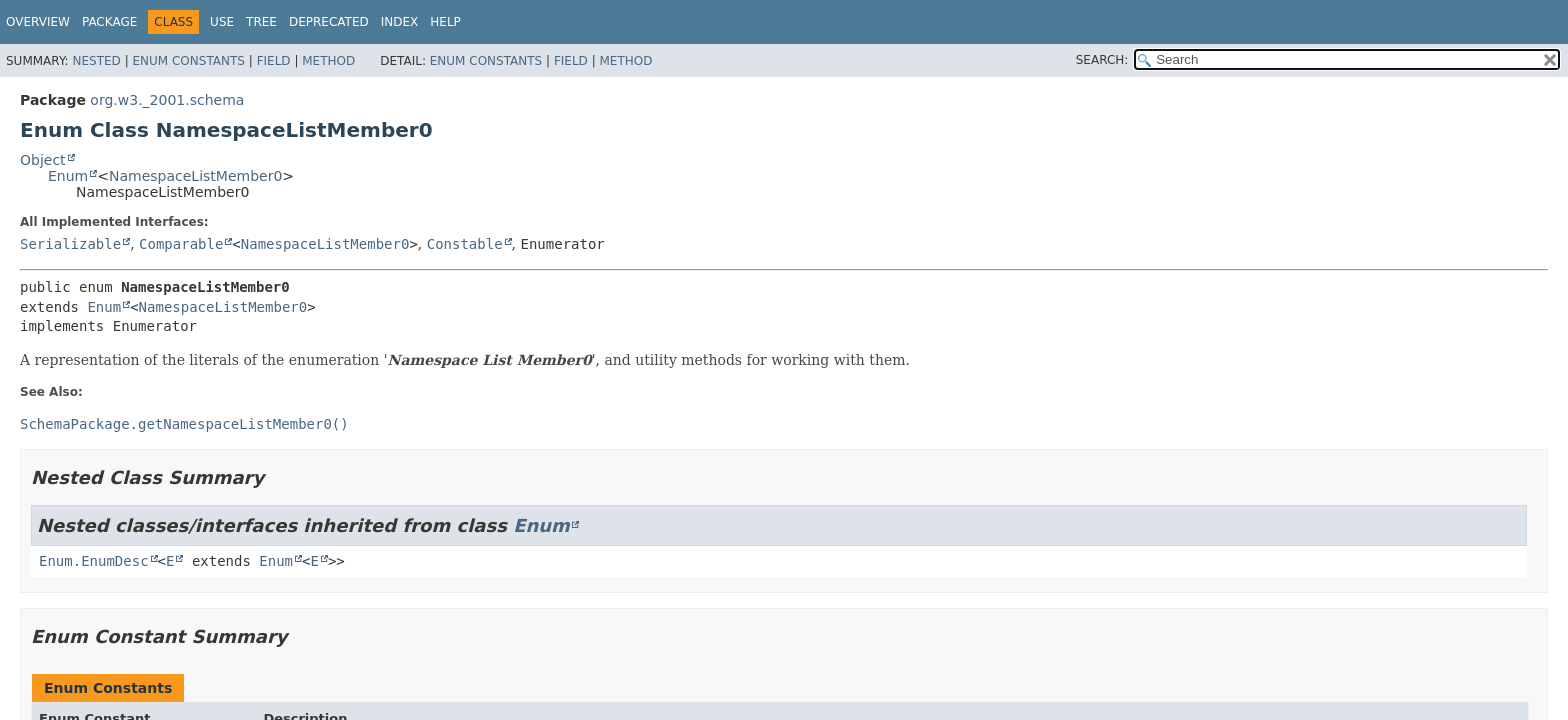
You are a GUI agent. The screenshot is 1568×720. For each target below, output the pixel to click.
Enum (68, 176)
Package (109, 22)
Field (274, 61)
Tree (261, 22)
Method (328, 61)
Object (43, 160)
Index (400, 22)
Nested (96, 61)
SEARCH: (1102, 60)
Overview (38, 22)
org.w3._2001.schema (167, 100)
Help (445, 22)
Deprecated (329, 22)
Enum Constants (188, 61)
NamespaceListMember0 (195, 176)
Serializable (70, 244)
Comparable (181, 244)
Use (222, 22)
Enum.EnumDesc (94, 561)
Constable (465, 244)
